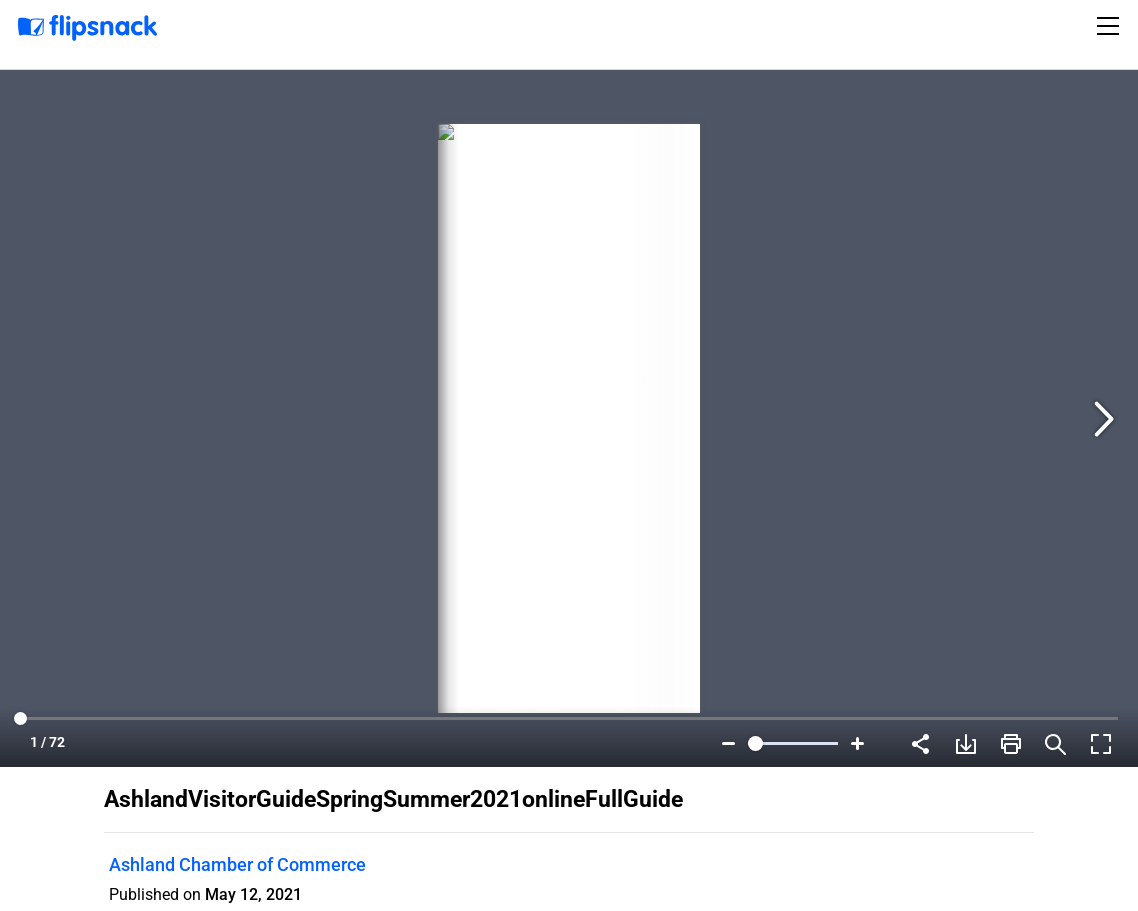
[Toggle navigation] (1111, 26)
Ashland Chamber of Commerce (237, 864)
